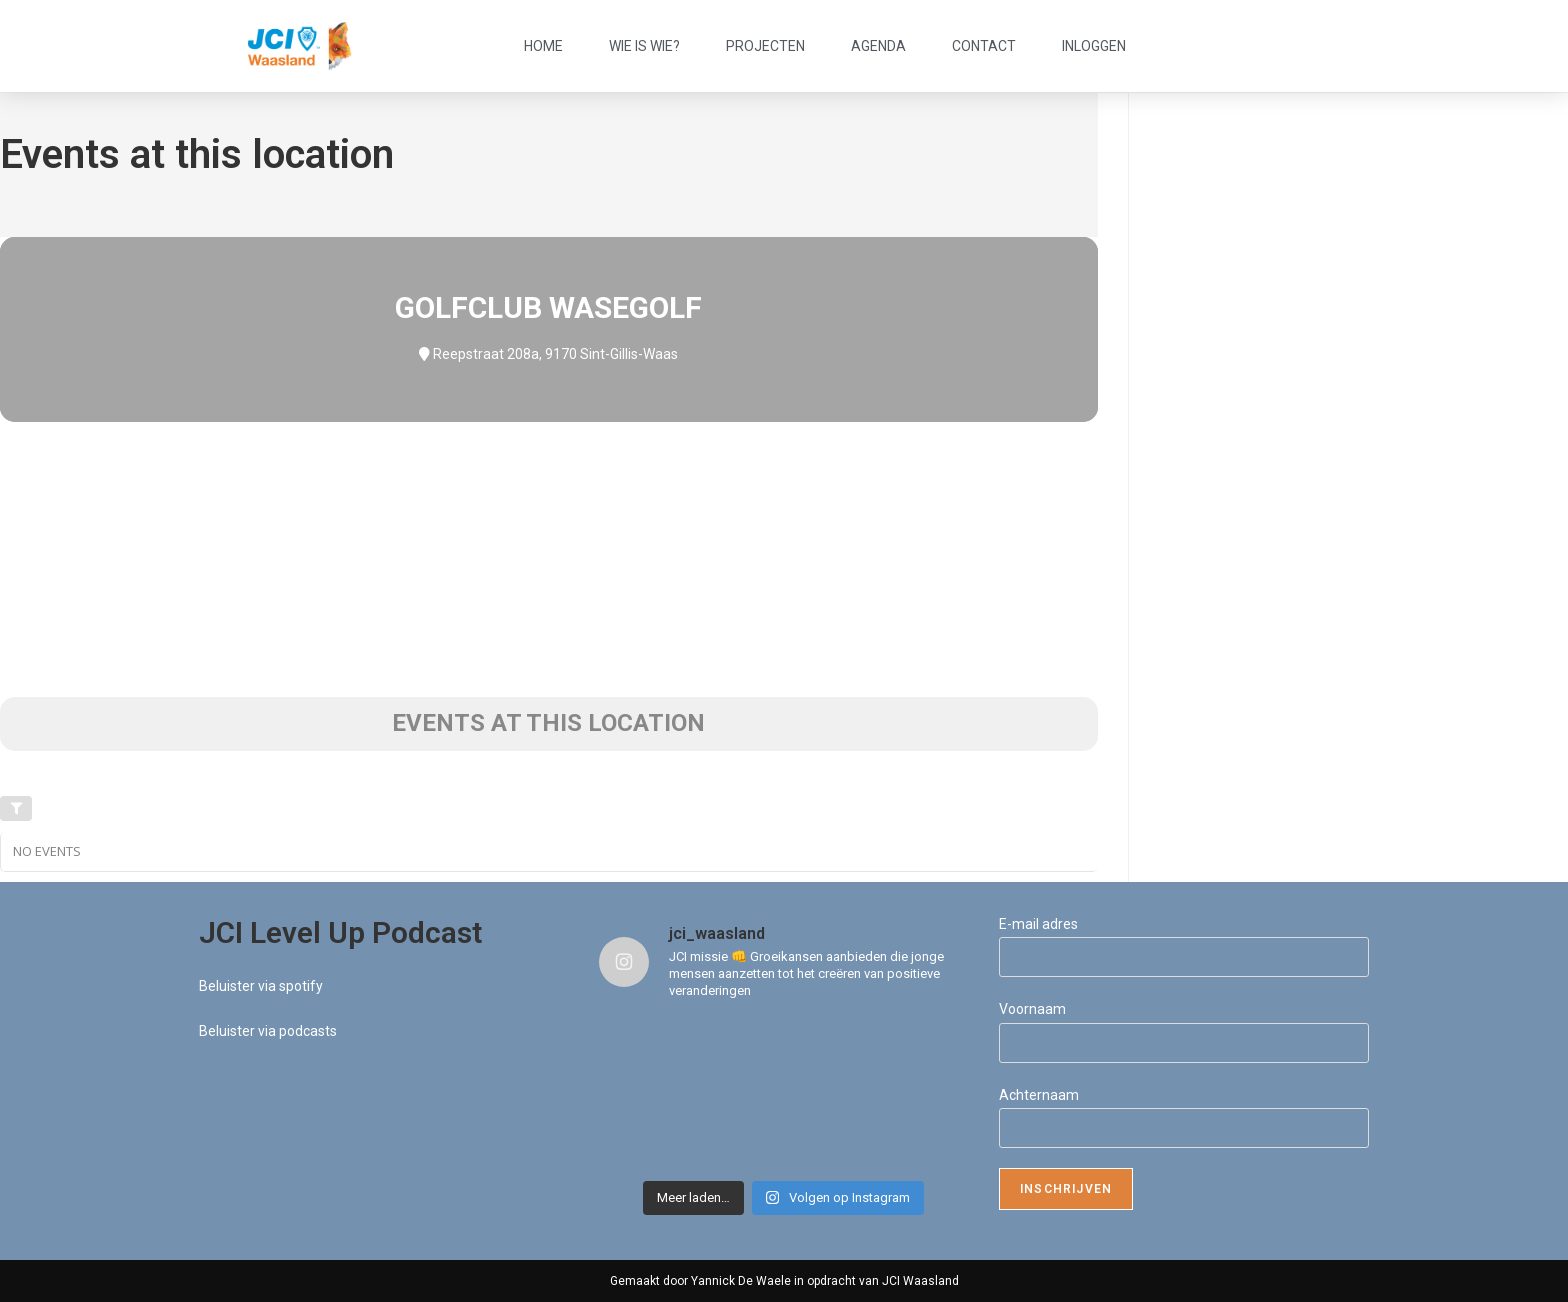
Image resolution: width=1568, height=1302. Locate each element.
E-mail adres (1038, 924)
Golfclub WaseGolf (548, 307)
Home (543, 46)
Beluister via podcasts (268, 1031)
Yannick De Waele (741, 1281)
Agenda (878, 46)
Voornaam (1032, 1009)
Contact (984, 46)
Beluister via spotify (261, 986)
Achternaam (1039, 1095)
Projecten (765, 46)
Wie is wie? (644, 46)
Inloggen (1094, 46)
